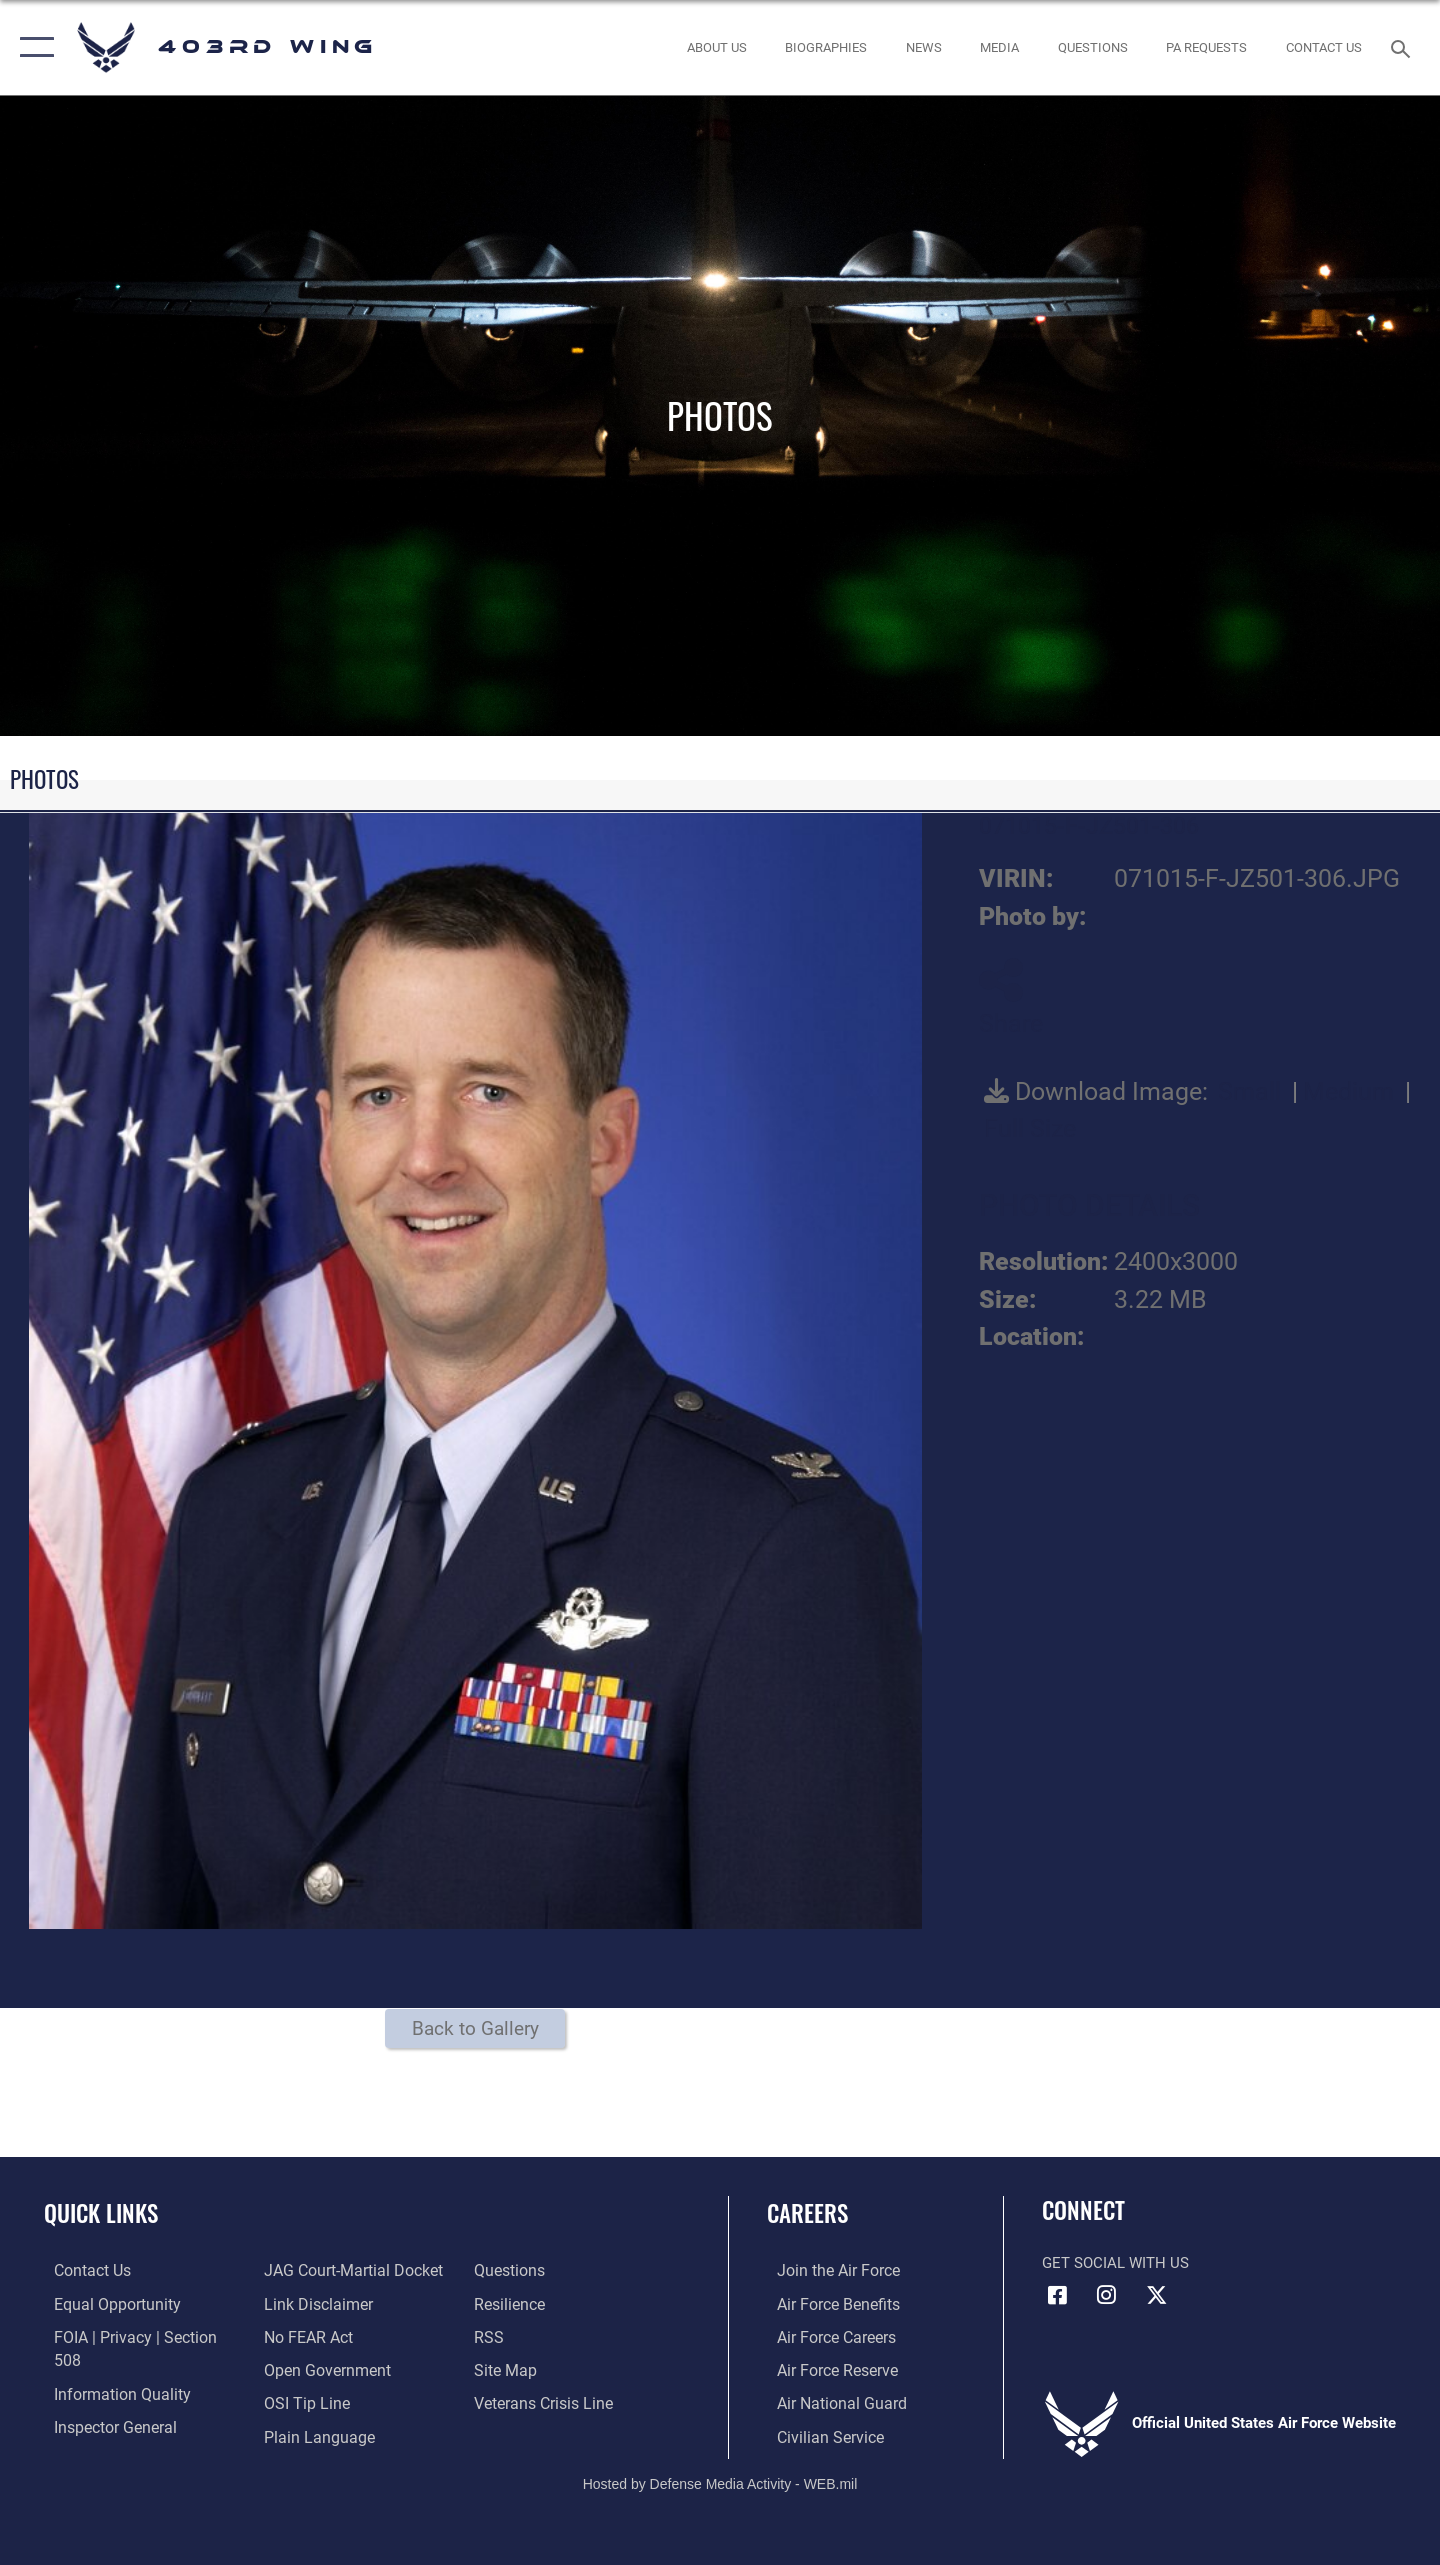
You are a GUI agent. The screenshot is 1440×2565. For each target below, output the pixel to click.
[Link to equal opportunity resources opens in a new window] (103, 2303)
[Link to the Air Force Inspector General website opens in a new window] (103, 2401)
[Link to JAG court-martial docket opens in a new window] (130, 2434)
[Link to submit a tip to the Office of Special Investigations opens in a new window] (301, 2368)
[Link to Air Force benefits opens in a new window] (826, 2303)
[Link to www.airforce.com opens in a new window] (826, 2270)
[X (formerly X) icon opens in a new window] (1156, 2295)
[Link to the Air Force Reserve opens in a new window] (826, 2368)
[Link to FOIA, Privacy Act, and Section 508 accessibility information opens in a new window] (135, 2336)
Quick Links (101, 2213)
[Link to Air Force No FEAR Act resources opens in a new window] (304, 2303)
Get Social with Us (1115, 2263)
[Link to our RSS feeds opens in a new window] (490, 2303)
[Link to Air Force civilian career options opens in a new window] (818, 2434)
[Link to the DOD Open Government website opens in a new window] (320, 2336)
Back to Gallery (475, 2028)
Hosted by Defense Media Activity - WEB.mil (720, 2481)
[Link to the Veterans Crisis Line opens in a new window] (544, 2368)
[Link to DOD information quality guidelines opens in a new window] (108, 2368)
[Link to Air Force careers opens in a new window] (825, 2336)
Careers (807, 2213)
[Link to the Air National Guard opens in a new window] (828, 2401)
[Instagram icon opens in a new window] (1107, 2295)
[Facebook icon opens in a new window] (1057, 2295)
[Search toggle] (1403, 47)
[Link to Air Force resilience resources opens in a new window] (511, 2270)
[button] (32, 47)
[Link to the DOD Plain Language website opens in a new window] (311, 2401)
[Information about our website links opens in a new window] (313, 2270)
